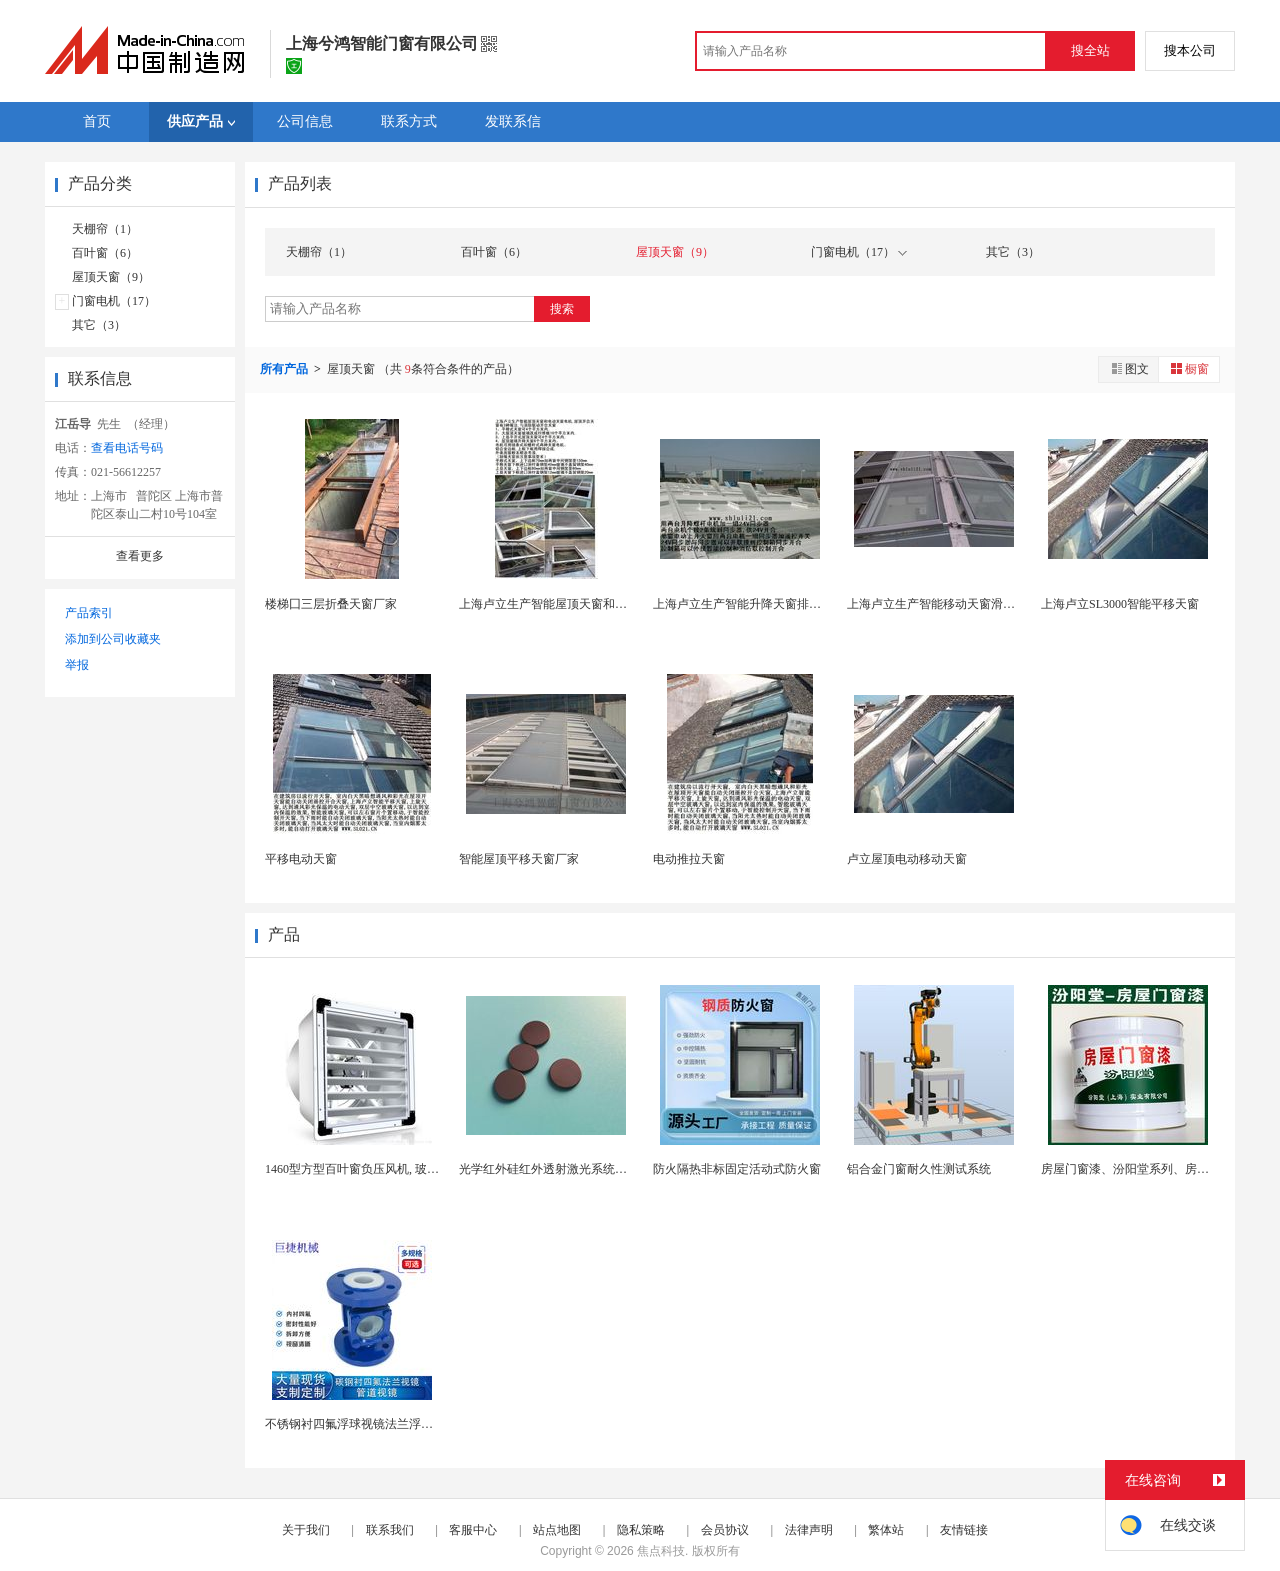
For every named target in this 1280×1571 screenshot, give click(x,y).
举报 (77, 665)
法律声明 (809, 1530)
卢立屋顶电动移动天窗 (907, 859)
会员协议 (725, 1530)
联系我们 (390, 1530)
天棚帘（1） (105, 229)
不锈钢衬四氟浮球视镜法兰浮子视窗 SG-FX (380, 1424)
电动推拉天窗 (689, 859)
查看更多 (140, 556)
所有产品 (285, 369)
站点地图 (557, 1530)
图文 (1129, 368)
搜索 (562, 309)
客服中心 (473, 1530)
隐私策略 (641, 1530)
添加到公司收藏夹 (113, 639)
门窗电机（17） (114, 301)
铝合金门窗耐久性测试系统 (919, 1169)
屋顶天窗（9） (111, 277)
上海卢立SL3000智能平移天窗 (1120, 604)
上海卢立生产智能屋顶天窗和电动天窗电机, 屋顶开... (598, 604)
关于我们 (306, 1530)
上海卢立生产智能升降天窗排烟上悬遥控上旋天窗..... (792, 604)
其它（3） (99, 325)
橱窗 (1189, 368)
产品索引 (89, 613)
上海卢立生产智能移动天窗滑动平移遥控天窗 (967, 604)
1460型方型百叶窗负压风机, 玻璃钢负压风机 (382, 1169)
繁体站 (886, 1530)
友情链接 (964, 1530)
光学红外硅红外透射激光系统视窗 (549, 1169)
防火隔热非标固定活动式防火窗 (737, 1169)
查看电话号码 (127, 448)
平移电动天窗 (301, 859)
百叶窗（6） (105, 253)
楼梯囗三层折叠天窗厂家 (331, 604)
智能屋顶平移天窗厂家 (519, 859)
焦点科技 (661, 1551)
